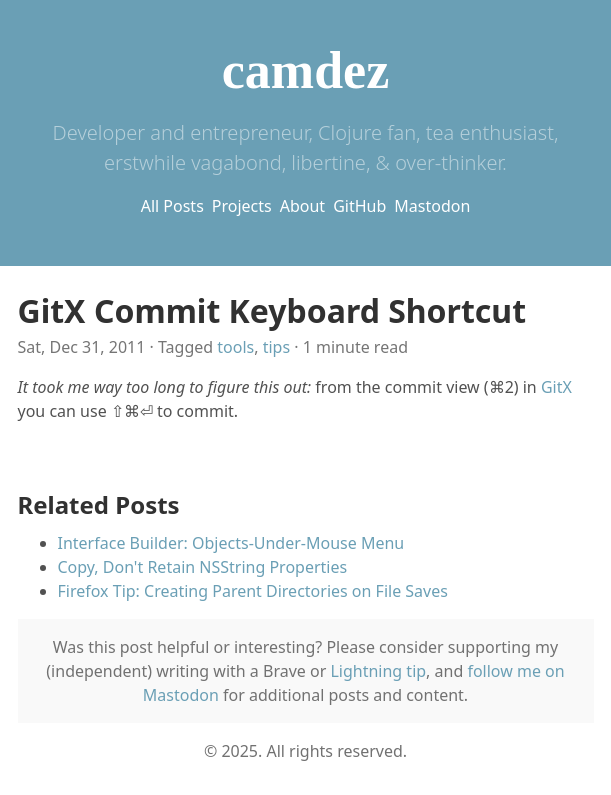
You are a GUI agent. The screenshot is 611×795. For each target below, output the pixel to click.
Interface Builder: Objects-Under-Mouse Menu (231, 543)
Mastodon (432, 206)
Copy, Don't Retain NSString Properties (203, 567)
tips (276, 347)
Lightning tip (378, 671)
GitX (556, 387)
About (302, 206)
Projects (242, 206)
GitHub (359, 206)
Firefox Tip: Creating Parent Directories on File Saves (253, 591)
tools (235, 347)
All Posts (172, 206)
